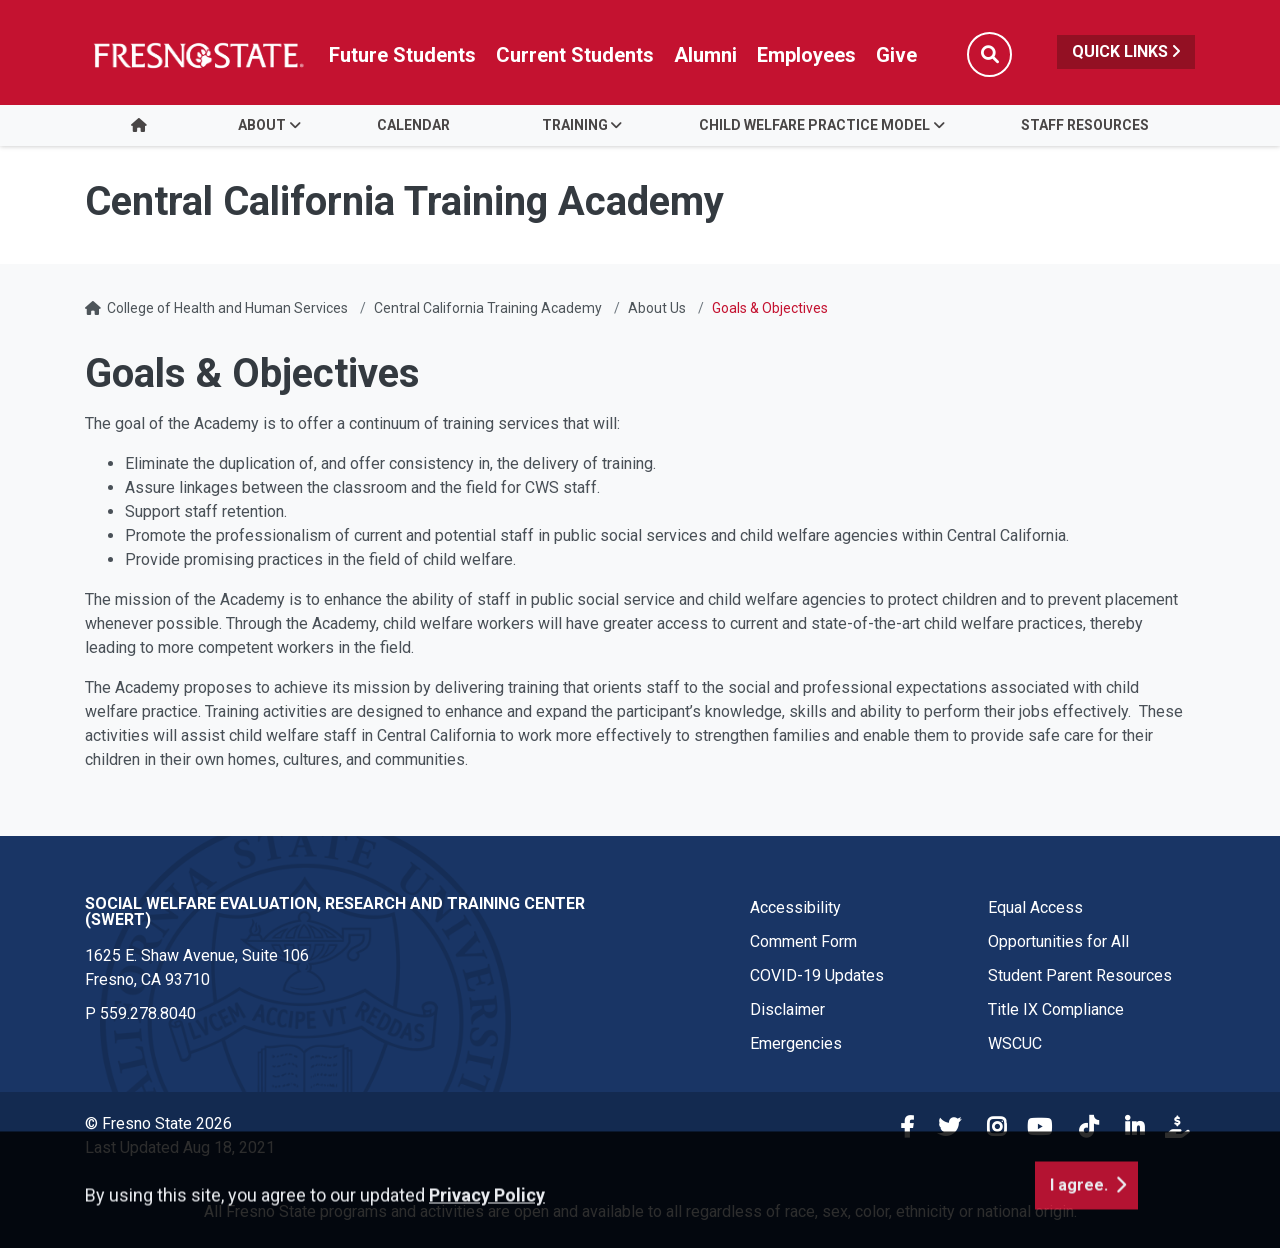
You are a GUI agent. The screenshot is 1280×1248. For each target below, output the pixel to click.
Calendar (413, 125)
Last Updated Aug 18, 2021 (180, 1147)
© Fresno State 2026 (158, 1123)
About (262, 125)
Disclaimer (787, 1009)
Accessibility (795, 907)
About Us (657, 308)
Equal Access (1035, 907)
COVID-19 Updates (817, 975)
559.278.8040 (148, 1013)
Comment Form (803, 941)
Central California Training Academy (488, 308)
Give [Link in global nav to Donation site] (896, 55)
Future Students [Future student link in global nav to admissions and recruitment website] (402, 55)
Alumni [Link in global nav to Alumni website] (705, 55)
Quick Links (1126, 51)
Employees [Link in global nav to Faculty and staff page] (806, 55)
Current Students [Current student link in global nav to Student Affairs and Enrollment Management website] (575, 55)
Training (575, 125)
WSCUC (1015, 1043)
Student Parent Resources (1080, 975)
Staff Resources (1085, 125)
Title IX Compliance (1056, 1009)
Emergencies (796, 1043)
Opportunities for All (1058, 941)
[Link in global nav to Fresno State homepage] (197, 55)
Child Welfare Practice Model (814, 125)
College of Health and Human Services (227, 308)
